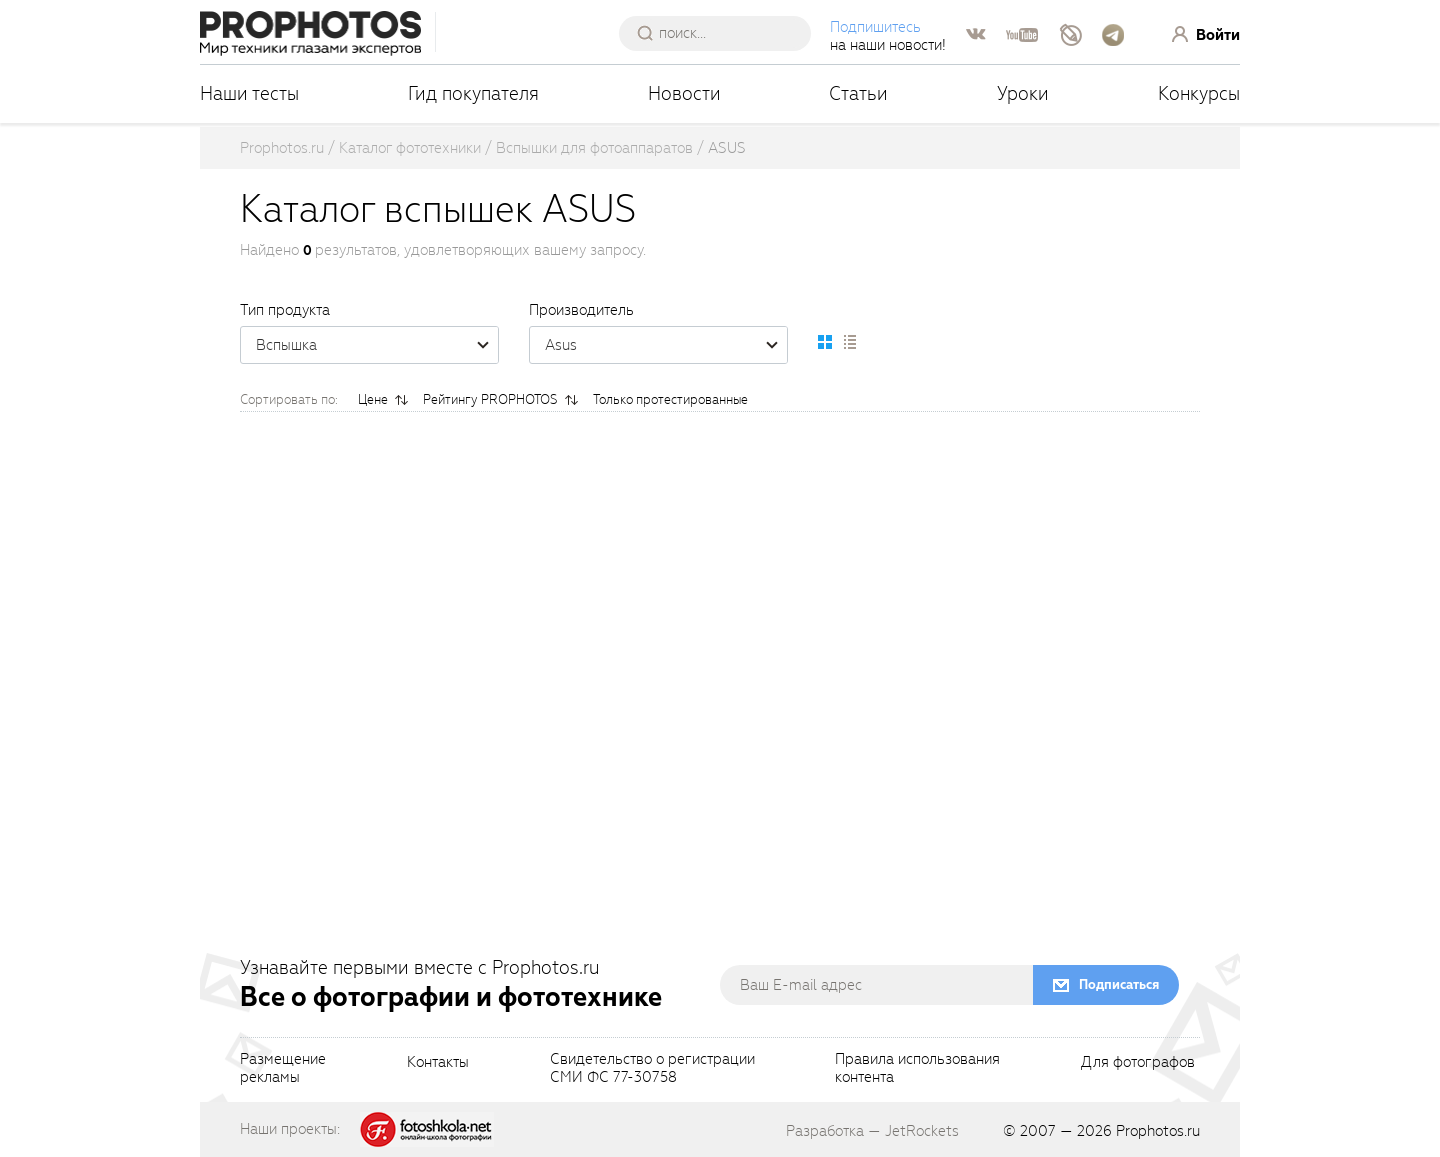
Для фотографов (1138, 1063)
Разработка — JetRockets (872, 1131)
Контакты (438, 1063)
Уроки (1023, 93)
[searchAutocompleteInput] (722, 33)
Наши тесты (249, 93)
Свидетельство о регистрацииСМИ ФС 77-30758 (652, 1069)
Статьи (858, 93)
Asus (666, 345)
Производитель (581, 310)
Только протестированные (670, 399)
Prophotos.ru (1158, 1131)
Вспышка (377, 345)
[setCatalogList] (849, 342)
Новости (684, 93)
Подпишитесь (875, 27)
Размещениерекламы (283, 1069)
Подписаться (1119, 984)
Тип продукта (285, 310)
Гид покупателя (473, 93)
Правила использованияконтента (917, 1069)
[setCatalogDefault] (825, 342)
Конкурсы (1199, 93)
